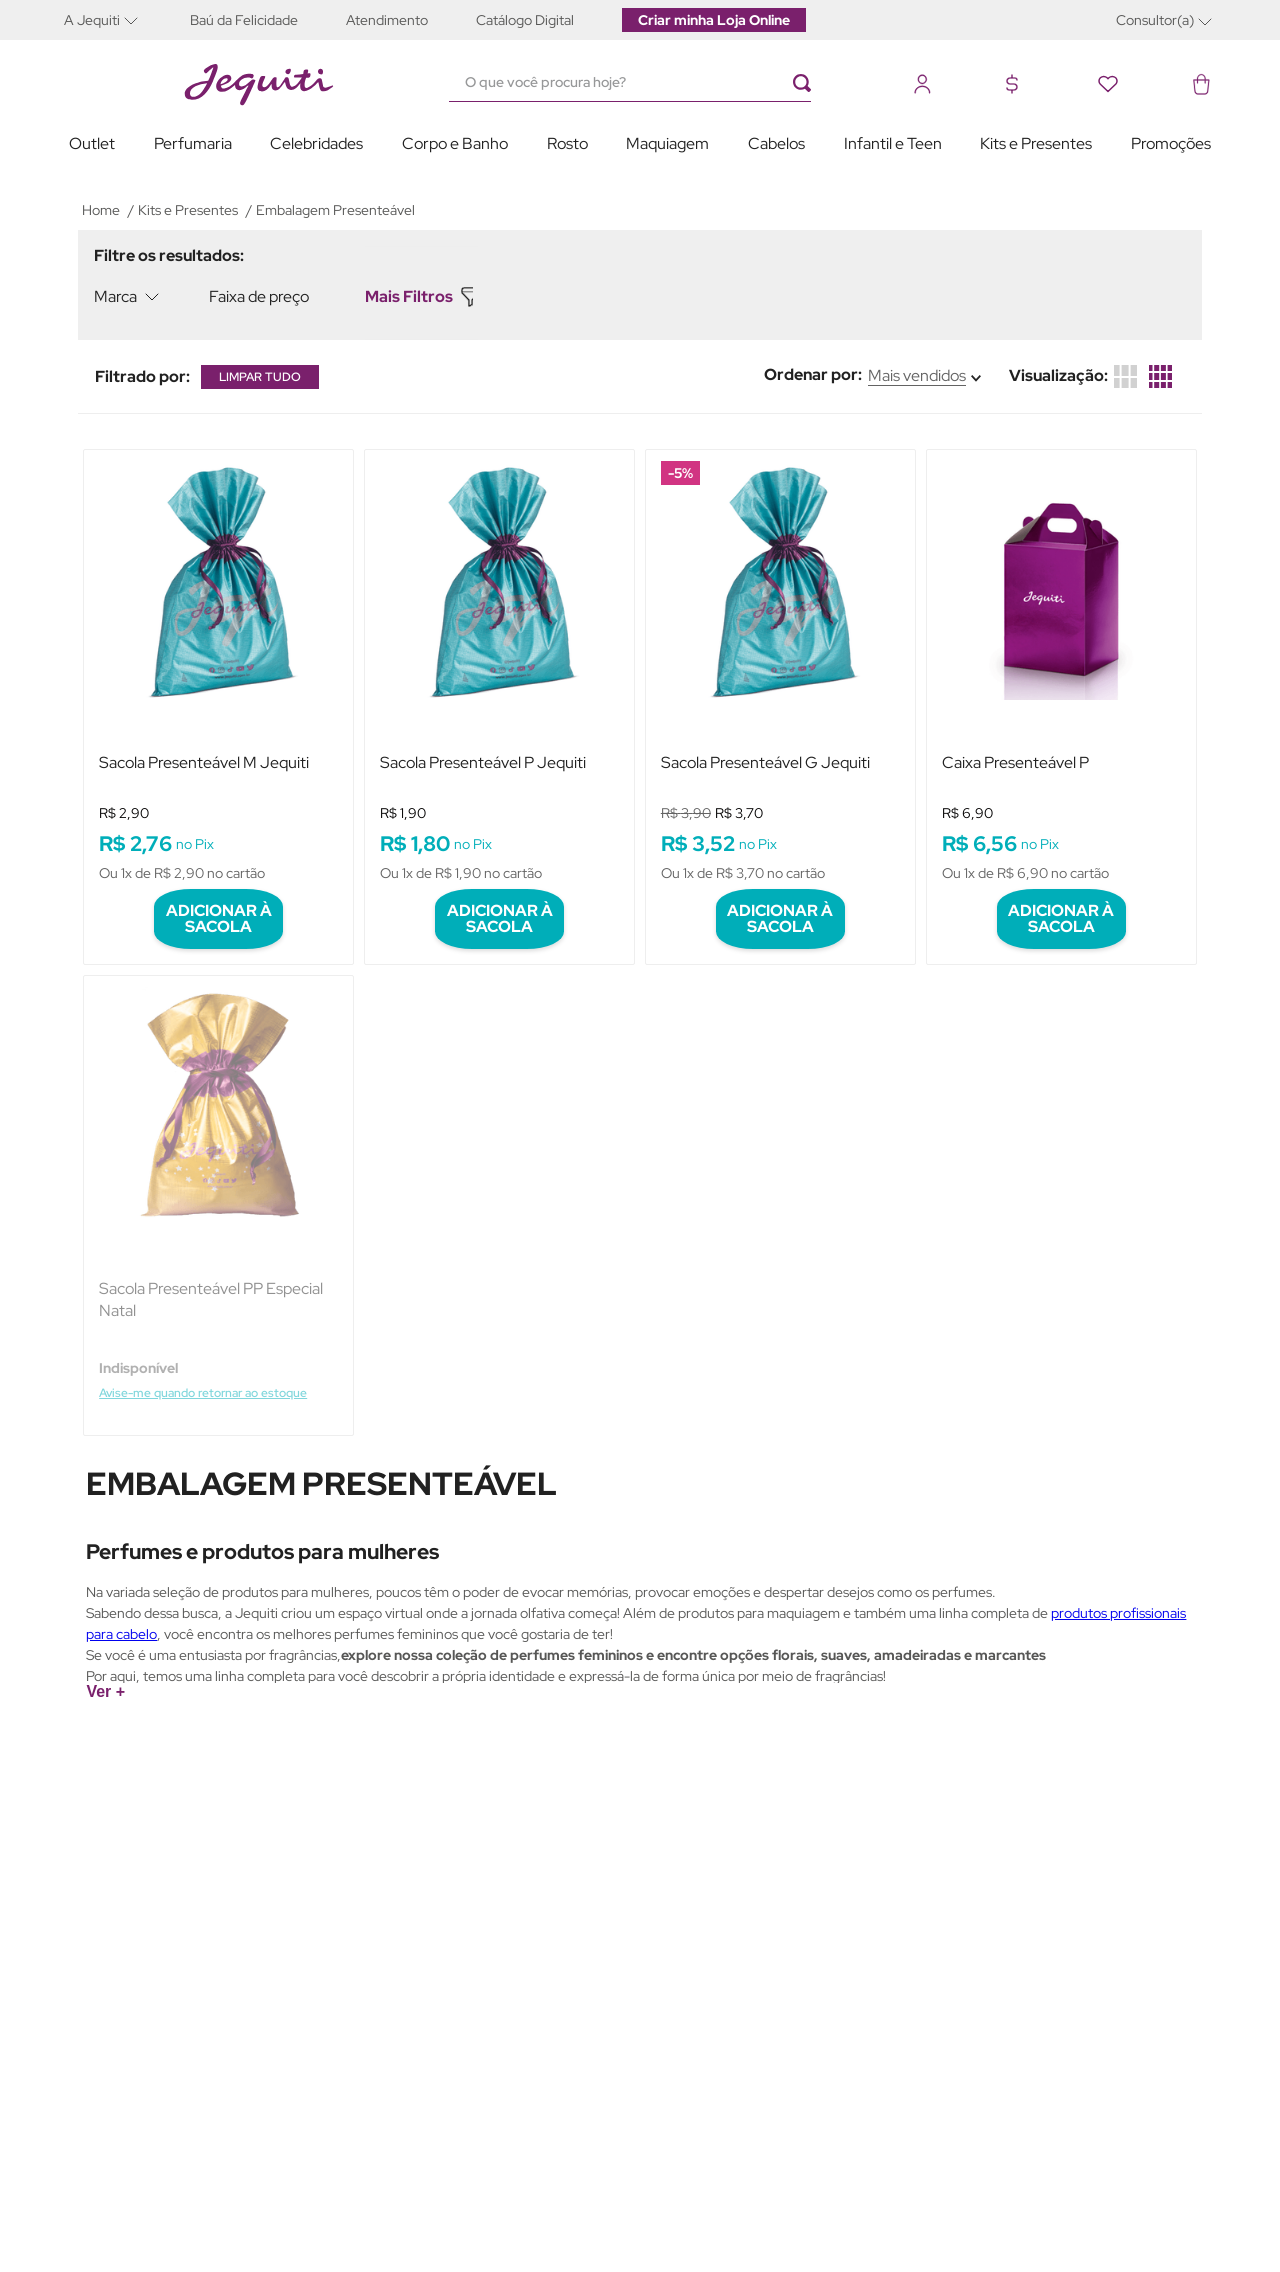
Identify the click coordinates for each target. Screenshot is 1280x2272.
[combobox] (639, 83)
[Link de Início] (101, 210)
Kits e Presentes (188, 210)
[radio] (1160, 376)
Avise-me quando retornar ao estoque (212, 1355)
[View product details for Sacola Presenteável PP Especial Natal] (218, 1174)
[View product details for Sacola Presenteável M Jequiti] (218, 690)
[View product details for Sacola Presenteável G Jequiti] (780, 690)
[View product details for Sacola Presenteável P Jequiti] (499, 690)
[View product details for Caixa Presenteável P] (1061, 690)
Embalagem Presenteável (335, 210)
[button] (115, 19)
